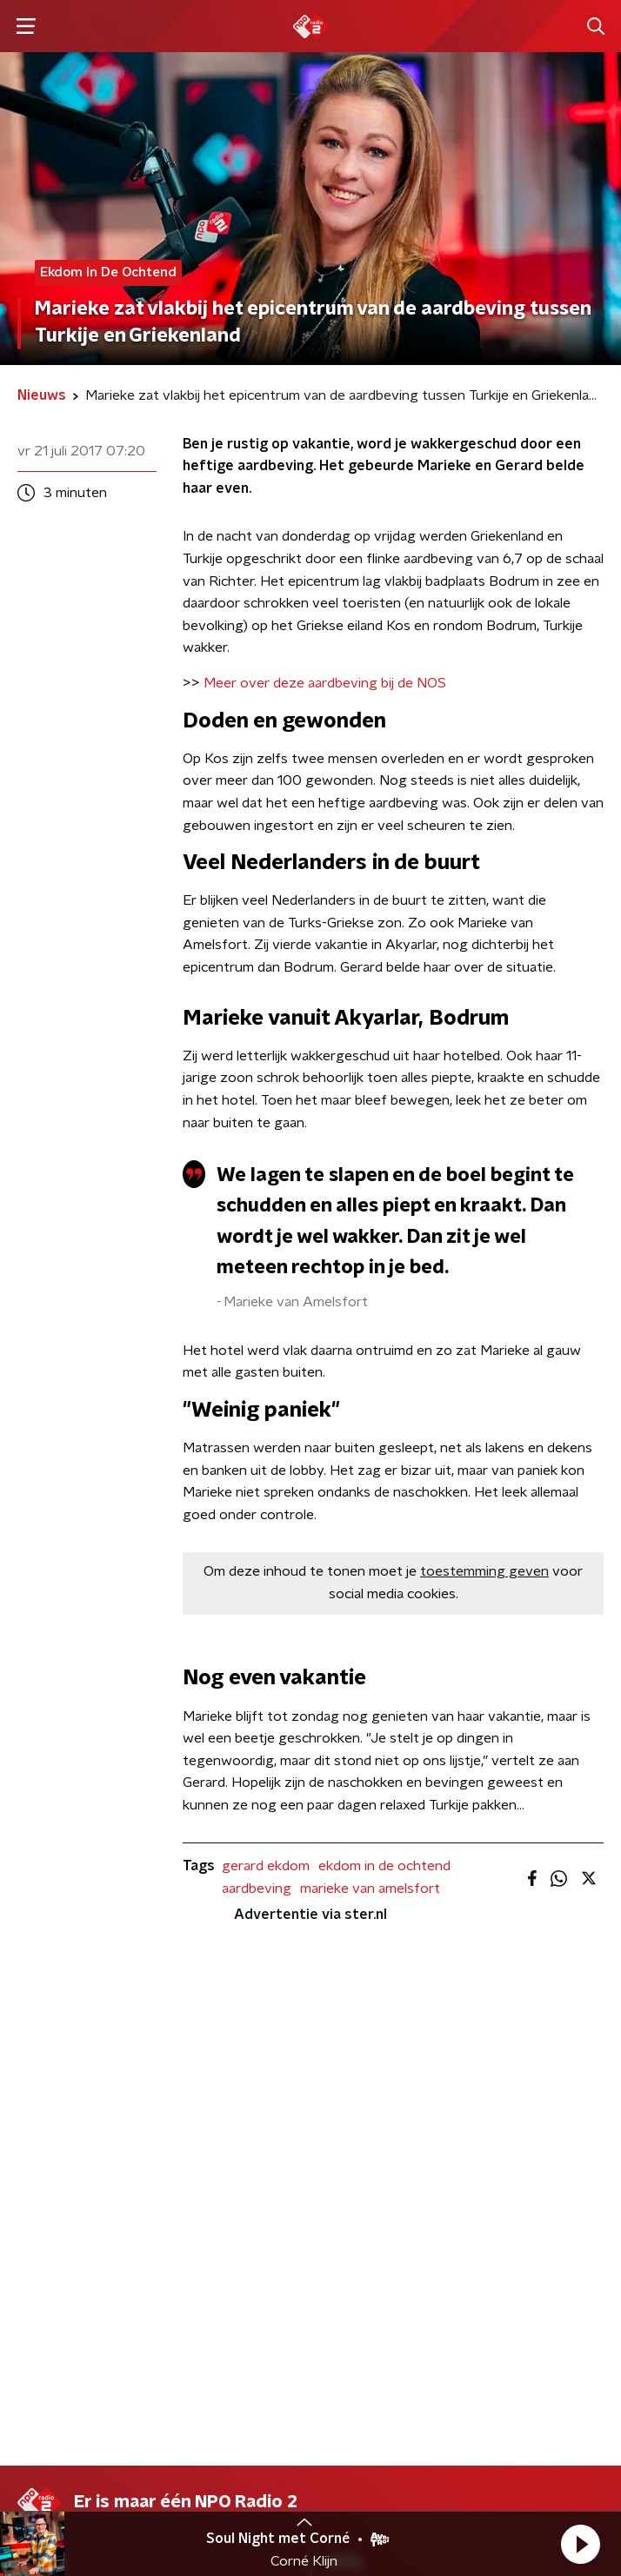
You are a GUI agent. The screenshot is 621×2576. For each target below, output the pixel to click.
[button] (580, 2544)
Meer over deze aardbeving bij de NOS (325, 683)
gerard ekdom (266, 1866)
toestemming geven (484, 1571)
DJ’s (30, 2084)
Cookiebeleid (57, 2486)
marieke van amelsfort (370, 1888)
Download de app (383, 2119)
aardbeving (256, 1888)
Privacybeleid (222, 2440)
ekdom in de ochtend (384, 1866)
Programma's (59, 2119)
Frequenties (55, 2154)
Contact (354, 2084)
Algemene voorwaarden (93, 2440)
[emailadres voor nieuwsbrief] (310, 2321)
